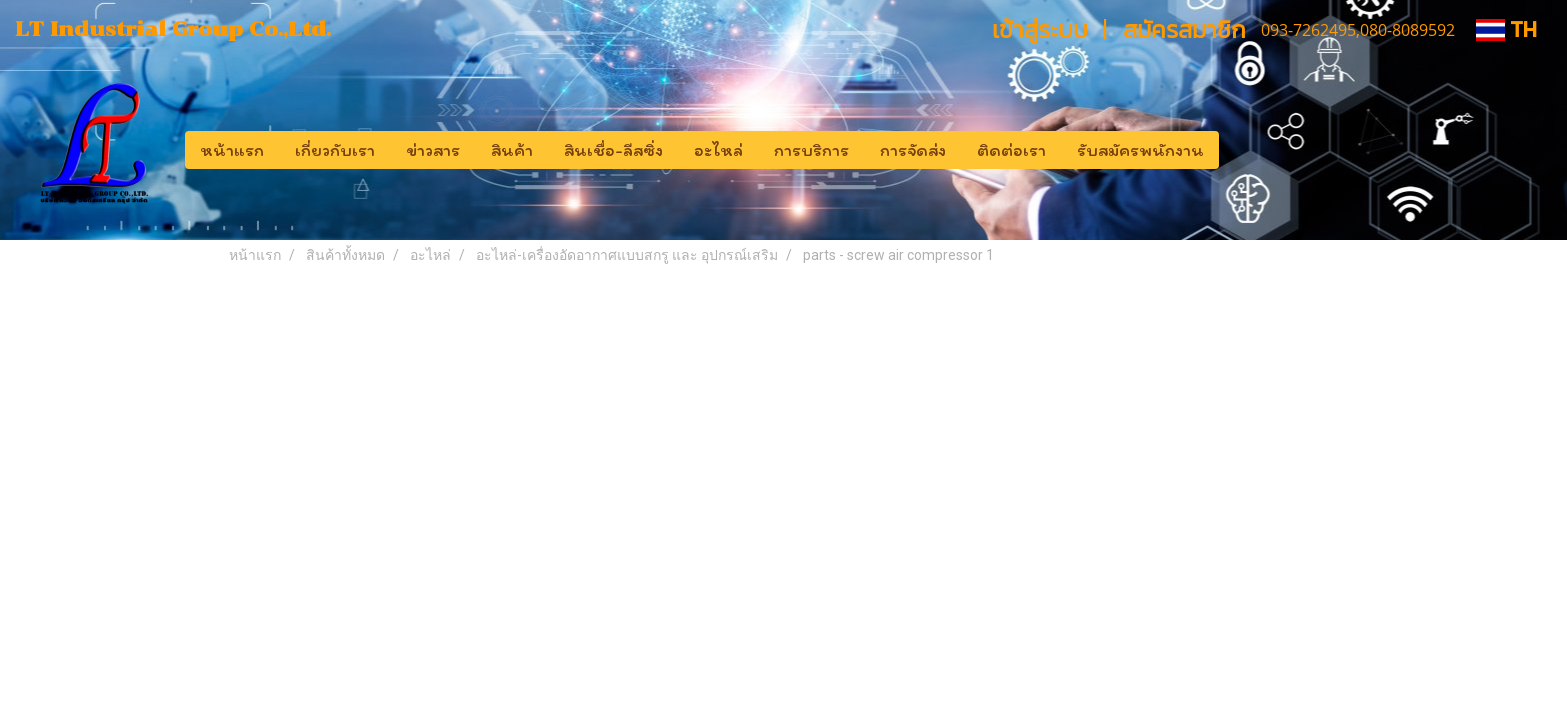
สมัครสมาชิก (1184, 29)
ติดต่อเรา (1011, 150)
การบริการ (811, 150)
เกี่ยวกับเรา (335, 150)
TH (1506, 29)
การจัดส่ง (913, 150)
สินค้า (512, 150)
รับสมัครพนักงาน (1140, 150)
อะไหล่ (718, 150)
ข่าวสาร (433, 150)
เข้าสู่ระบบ (1040, 29)
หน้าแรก (232, 150)
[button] (1237, 150)
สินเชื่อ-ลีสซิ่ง (613, 150)
